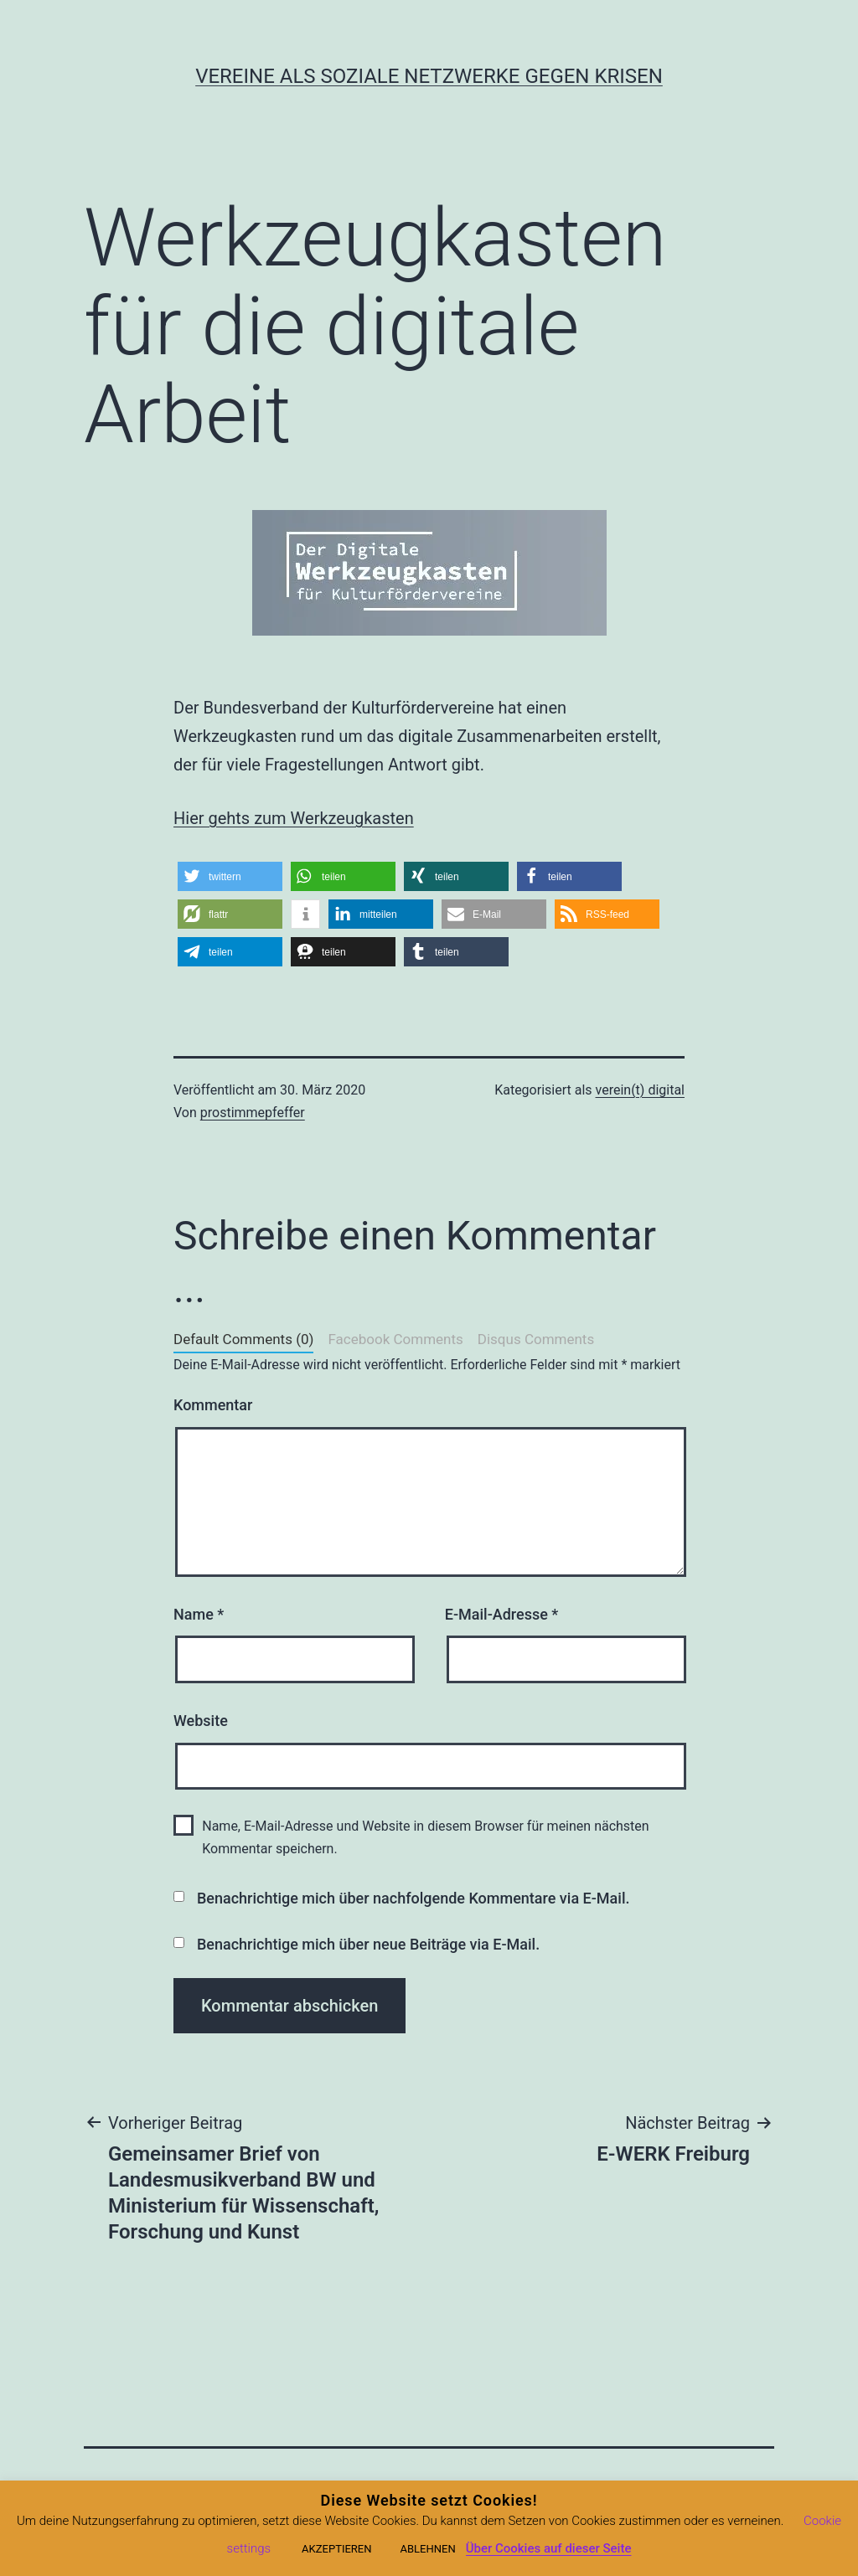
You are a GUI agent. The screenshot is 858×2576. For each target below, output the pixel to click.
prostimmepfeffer (252, 1113)
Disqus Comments (536, 1339)
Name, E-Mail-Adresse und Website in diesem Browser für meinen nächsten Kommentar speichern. (425, 1837)
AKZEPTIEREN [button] (336, 2549)
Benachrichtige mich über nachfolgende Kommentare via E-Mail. (413, 1898)
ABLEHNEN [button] (427, 2549)
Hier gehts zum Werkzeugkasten (293, 818)
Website (200, 1720)
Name (198, 1614)
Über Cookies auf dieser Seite (549, 2548)
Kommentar (212, 1405)
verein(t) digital (640, 1090)
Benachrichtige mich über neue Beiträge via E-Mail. (368, 1944)
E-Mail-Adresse (502, 1614)
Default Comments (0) (243, 1339)
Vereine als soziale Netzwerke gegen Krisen (429, 76)
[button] (230, 876)
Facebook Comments (395, 1339)
